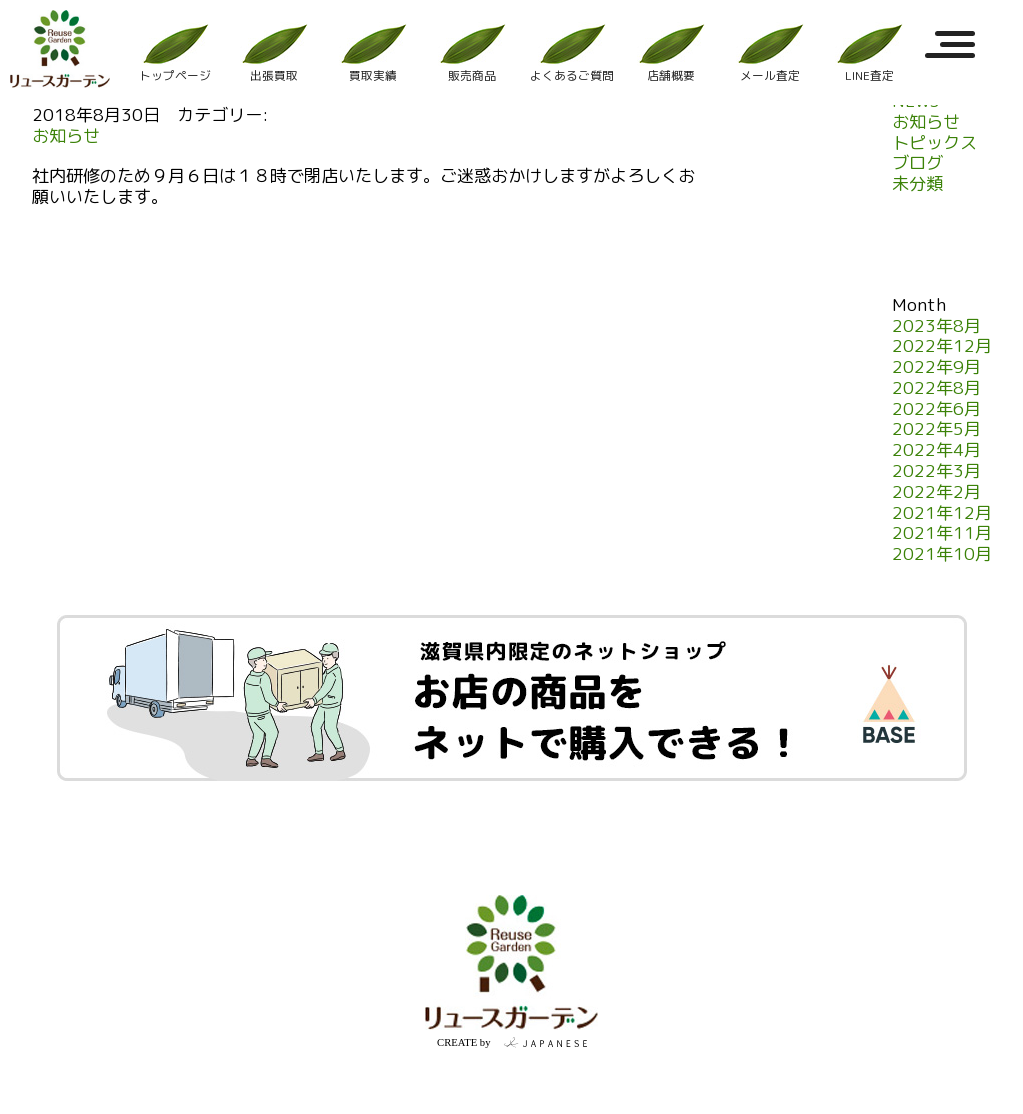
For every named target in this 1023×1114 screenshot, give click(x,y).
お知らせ (66, 136)
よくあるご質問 (572, 52)
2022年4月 (936, 450)
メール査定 (770, 52)
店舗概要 (671, 52)
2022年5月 (936, 429)
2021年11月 (942, 533)
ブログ (917, 163)
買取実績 (373, 52)
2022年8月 (936, 388)
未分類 (917, 184)
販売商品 (472, 52)
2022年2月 (936, 492)
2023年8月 (936, 326)
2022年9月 (936, 367)
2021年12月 (942, 513)
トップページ (175, 52)
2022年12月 (942, 346)
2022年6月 (936, 409)
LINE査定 (869, 52)
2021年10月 (942, 554)
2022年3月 (936, 471)
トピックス (934, 143)
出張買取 (274, 52)
